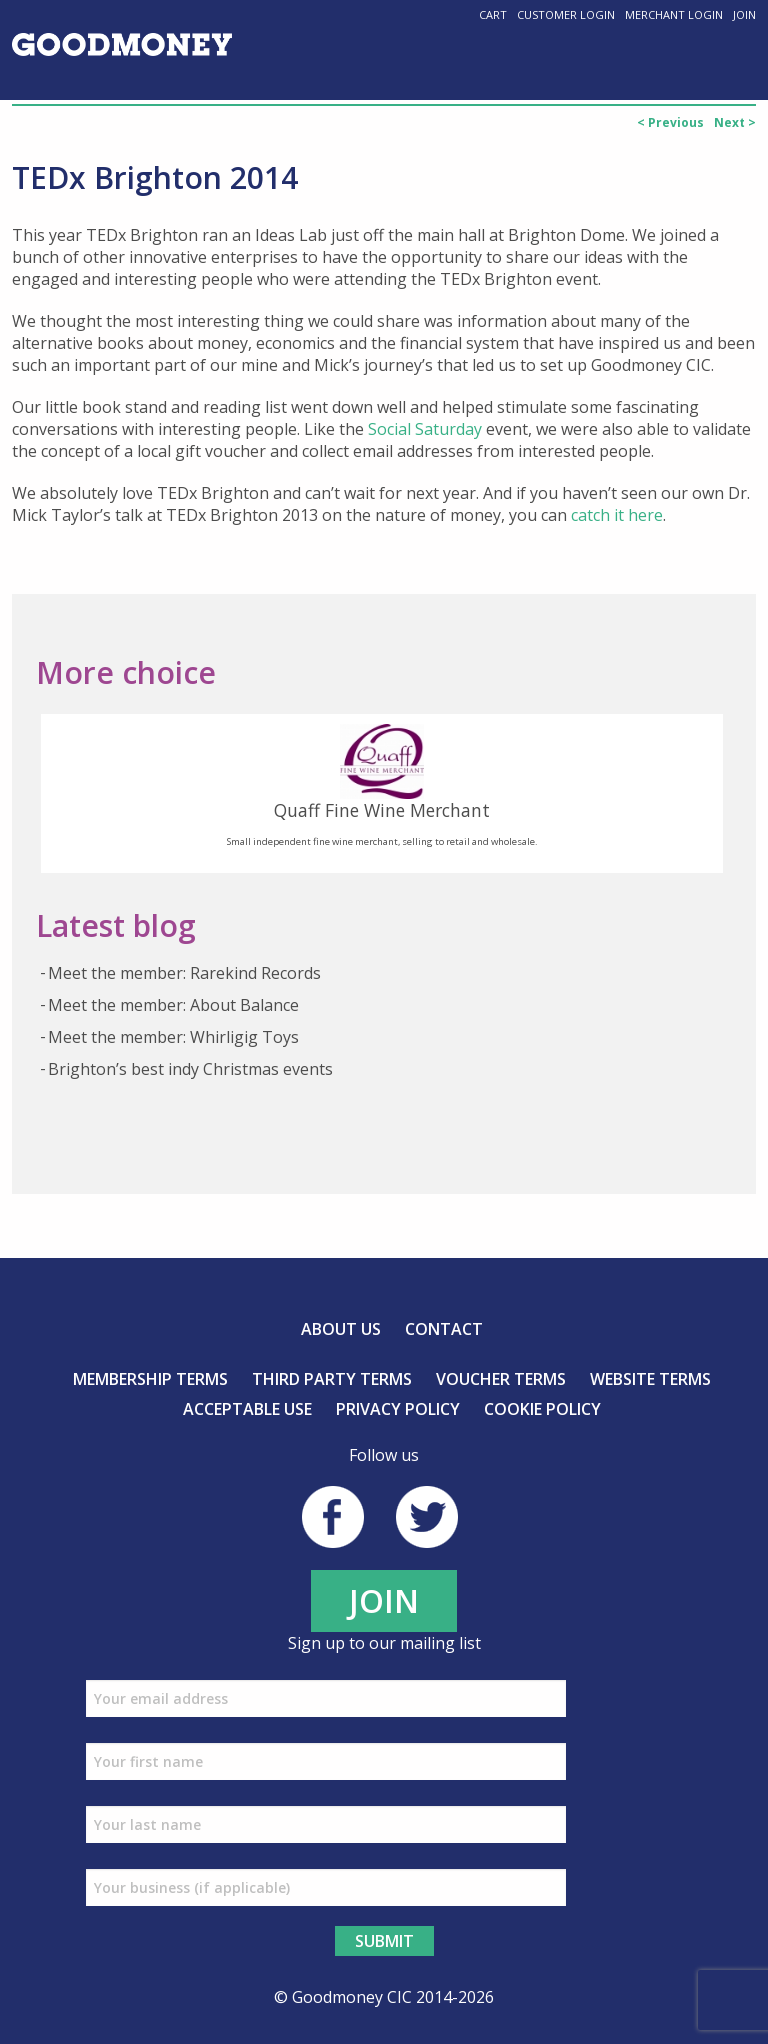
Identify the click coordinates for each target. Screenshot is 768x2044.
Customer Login (566, 14)
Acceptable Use (247, 1409)
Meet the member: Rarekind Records (184, 973)
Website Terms (650, 1379)
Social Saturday (425, 429)
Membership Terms (150, 1379)
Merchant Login (674, 14)
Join (744, 14)
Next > (735, 122)
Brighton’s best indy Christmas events (190, 1069)
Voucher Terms (501, 1379)
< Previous (670, 122)
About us (341, 1329)
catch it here (617, 515)
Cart (493, 14)
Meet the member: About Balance (173, 1005)
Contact (444, 1329)
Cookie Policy (542, 1409)
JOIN (384, 1600)
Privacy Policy (398, 1409)
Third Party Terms (332, 1379)
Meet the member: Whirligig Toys (173, 1037)
